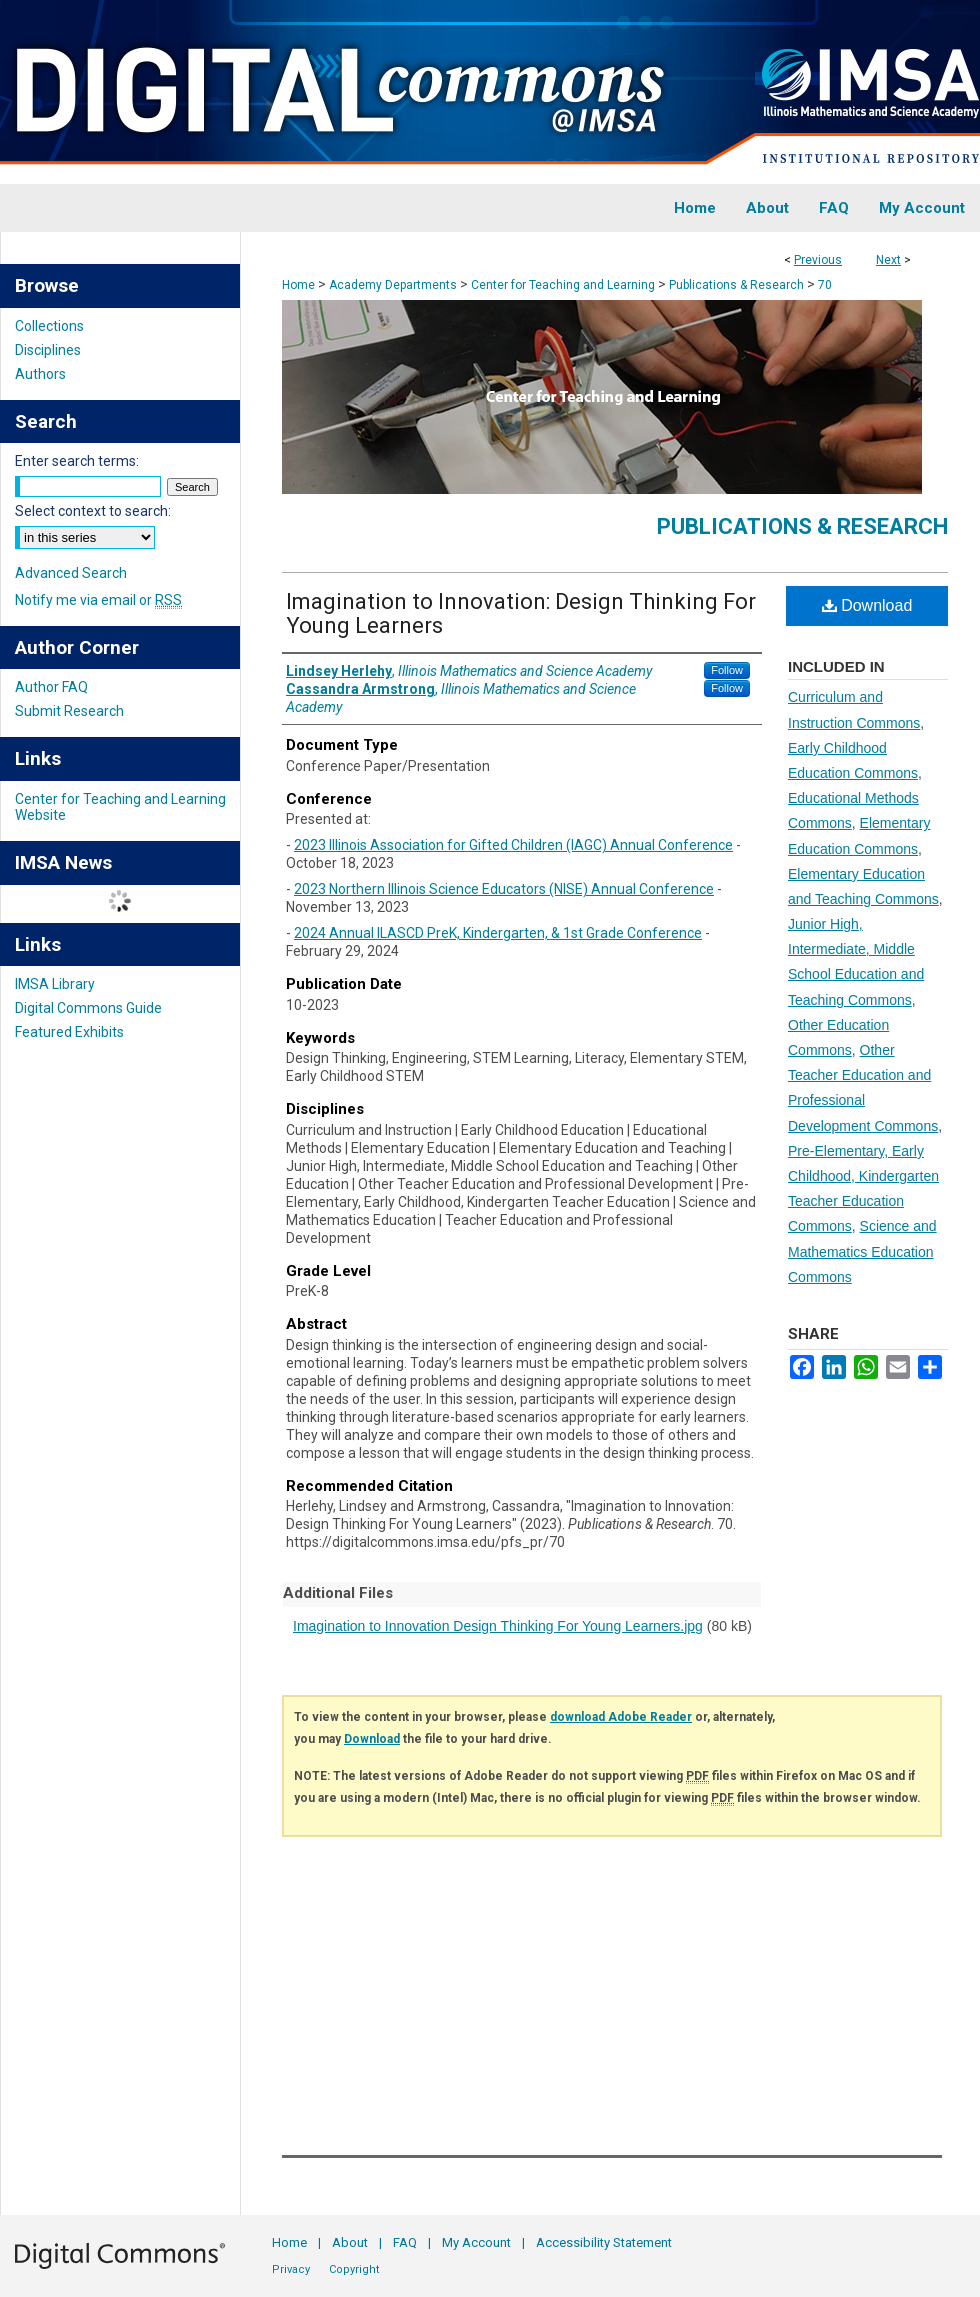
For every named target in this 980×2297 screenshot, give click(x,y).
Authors (40, 374)
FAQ (405, 2242)
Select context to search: (93, 511)
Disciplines (48, 350)
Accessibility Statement (604, 2242)
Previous (818, 260)
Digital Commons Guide (88, 1008)
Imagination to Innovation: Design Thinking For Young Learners (521, 613)
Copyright (354, 2269)
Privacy (291, 2269)
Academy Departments (393, 285)
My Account (476, 2242)
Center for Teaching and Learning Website (120, 807)
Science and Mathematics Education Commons (862, 1251)
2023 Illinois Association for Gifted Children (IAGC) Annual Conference (513, 845)
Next (888, 260)
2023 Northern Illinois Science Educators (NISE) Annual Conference (504, 889)
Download (867, 605)
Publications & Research (736, 285)
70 (825, 285)
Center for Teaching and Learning (563, 285)
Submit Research (69, 711)
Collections (49, 326)
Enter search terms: (77, 461)
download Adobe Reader (621, 1717)
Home (298, 285)
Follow (727, 670)
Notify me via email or (98, 600)
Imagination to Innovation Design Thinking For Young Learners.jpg (498, 1626)
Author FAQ (51, 687)
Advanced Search (71, 573)
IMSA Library (55, 984)
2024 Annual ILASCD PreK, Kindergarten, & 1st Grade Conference (498, 933)
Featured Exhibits (69, 1032)
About (350, 2242)
